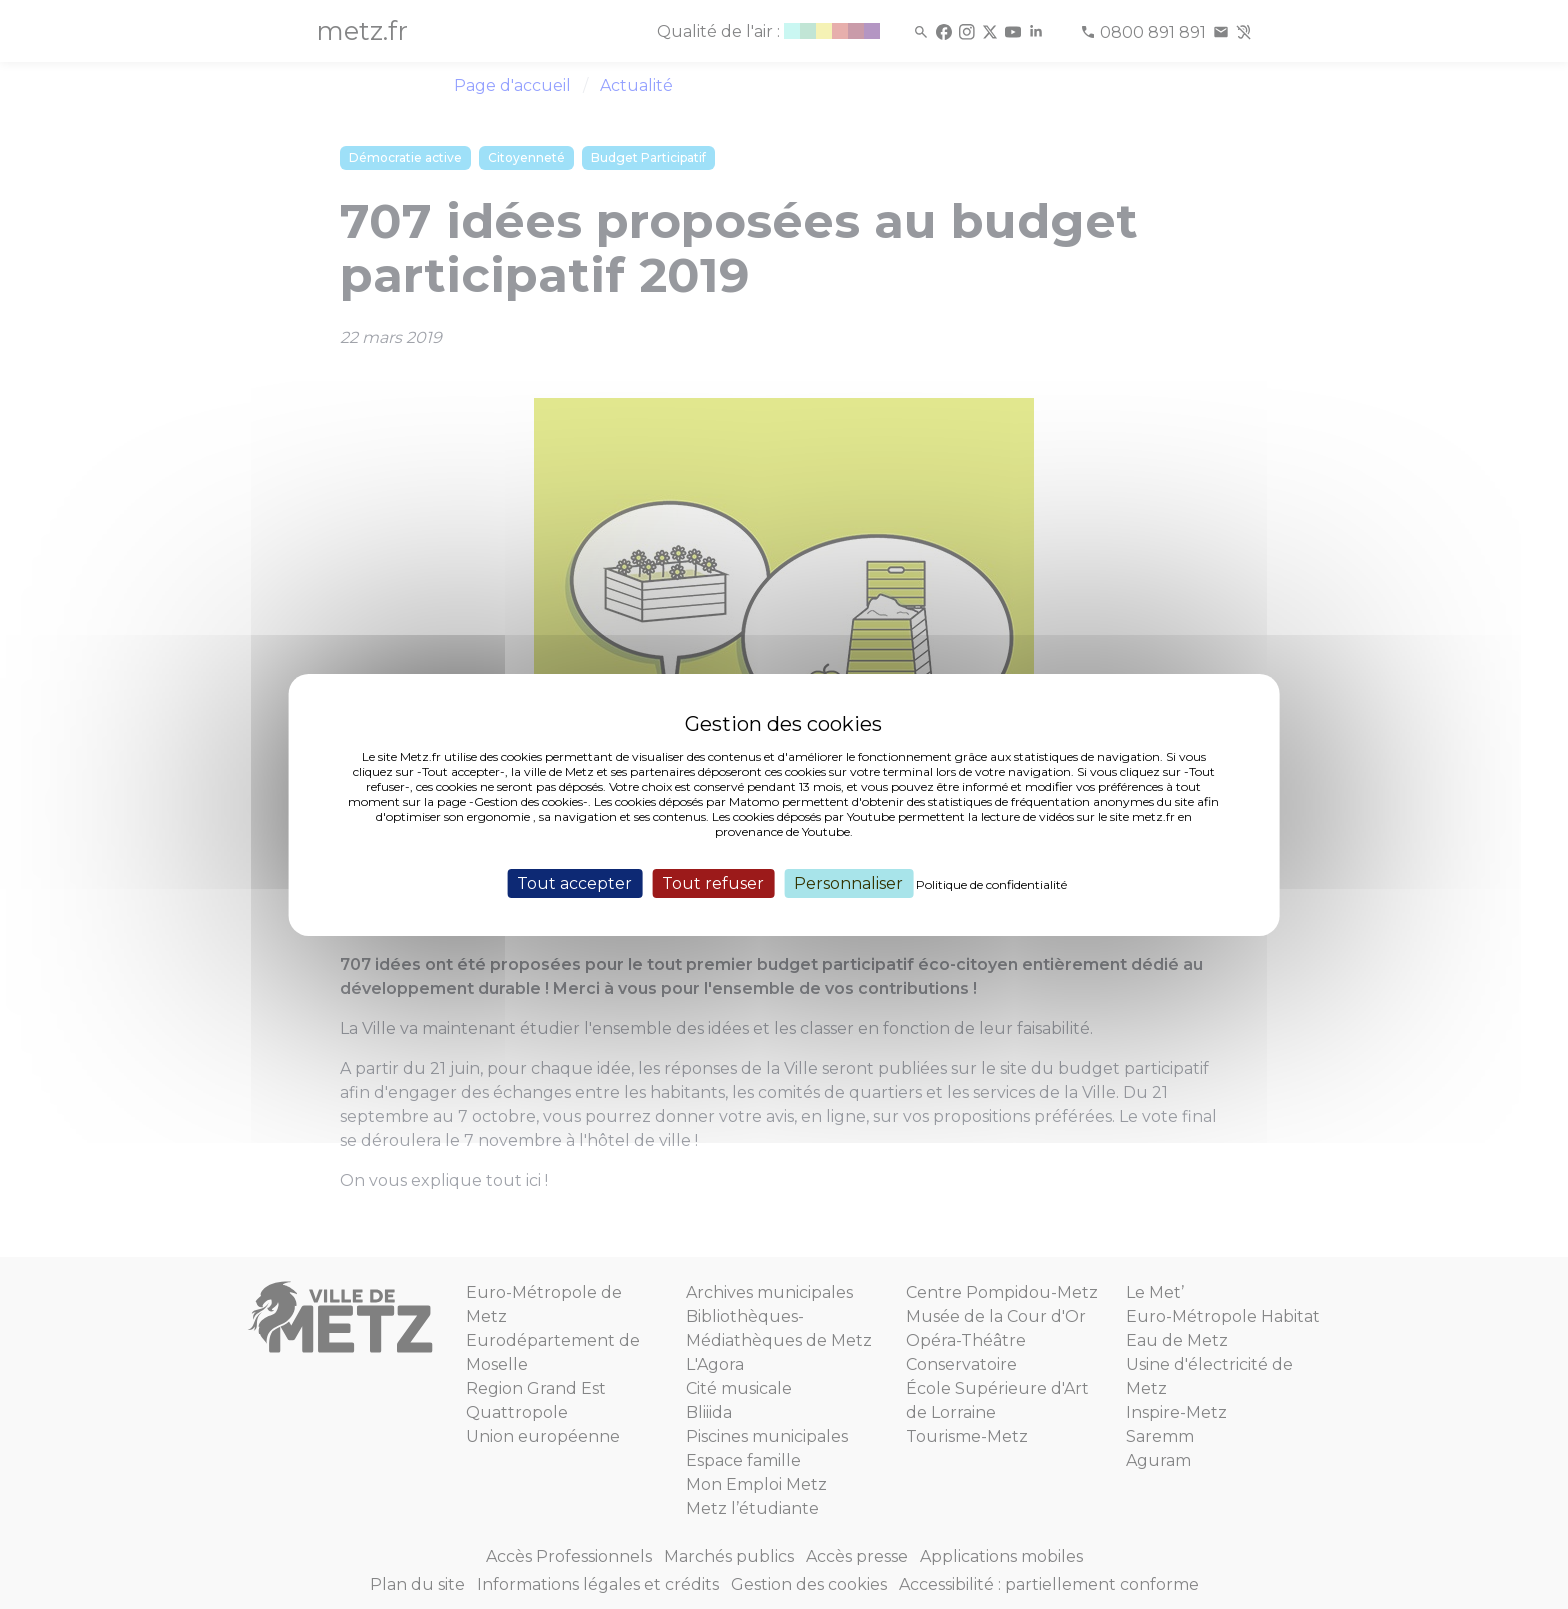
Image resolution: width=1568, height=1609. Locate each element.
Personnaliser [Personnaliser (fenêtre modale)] (848, 882)
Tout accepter (574, 882)
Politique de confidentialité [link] (991, 883)
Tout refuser (713, 882)
